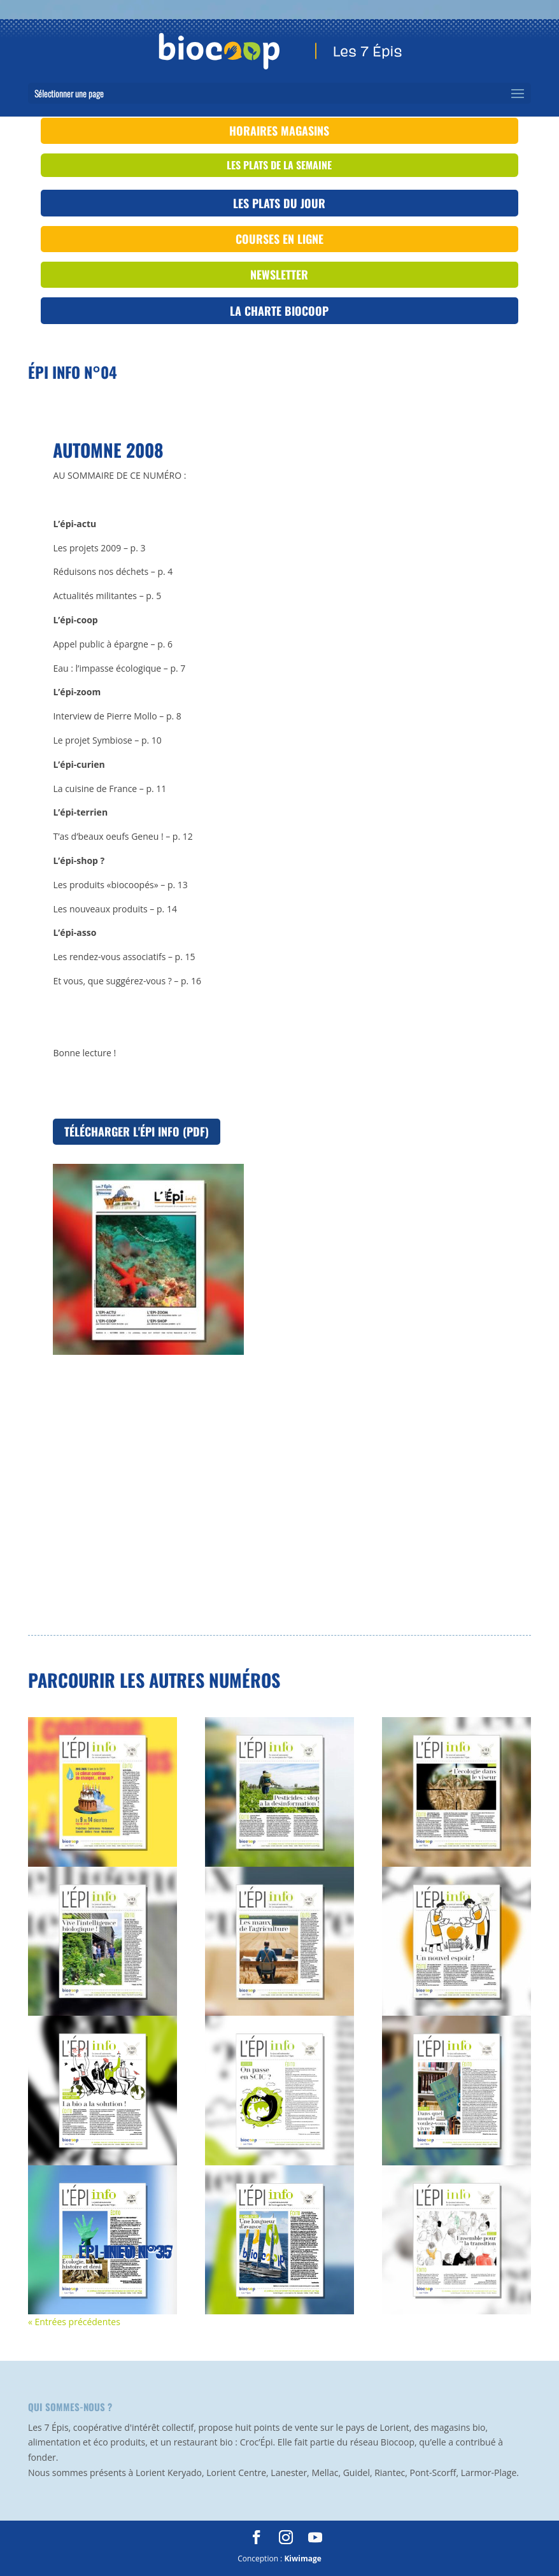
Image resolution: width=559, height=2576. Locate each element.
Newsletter (279, 274)
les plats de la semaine (279, 165)
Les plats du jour (279, 203)
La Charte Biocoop (279, 310)
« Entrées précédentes (74, 2322)
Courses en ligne (279, 238)
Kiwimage (302, 2558)
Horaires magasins (279, 130)
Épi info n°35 (125, 2251)
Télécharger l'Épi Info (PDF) (136, 1131)
